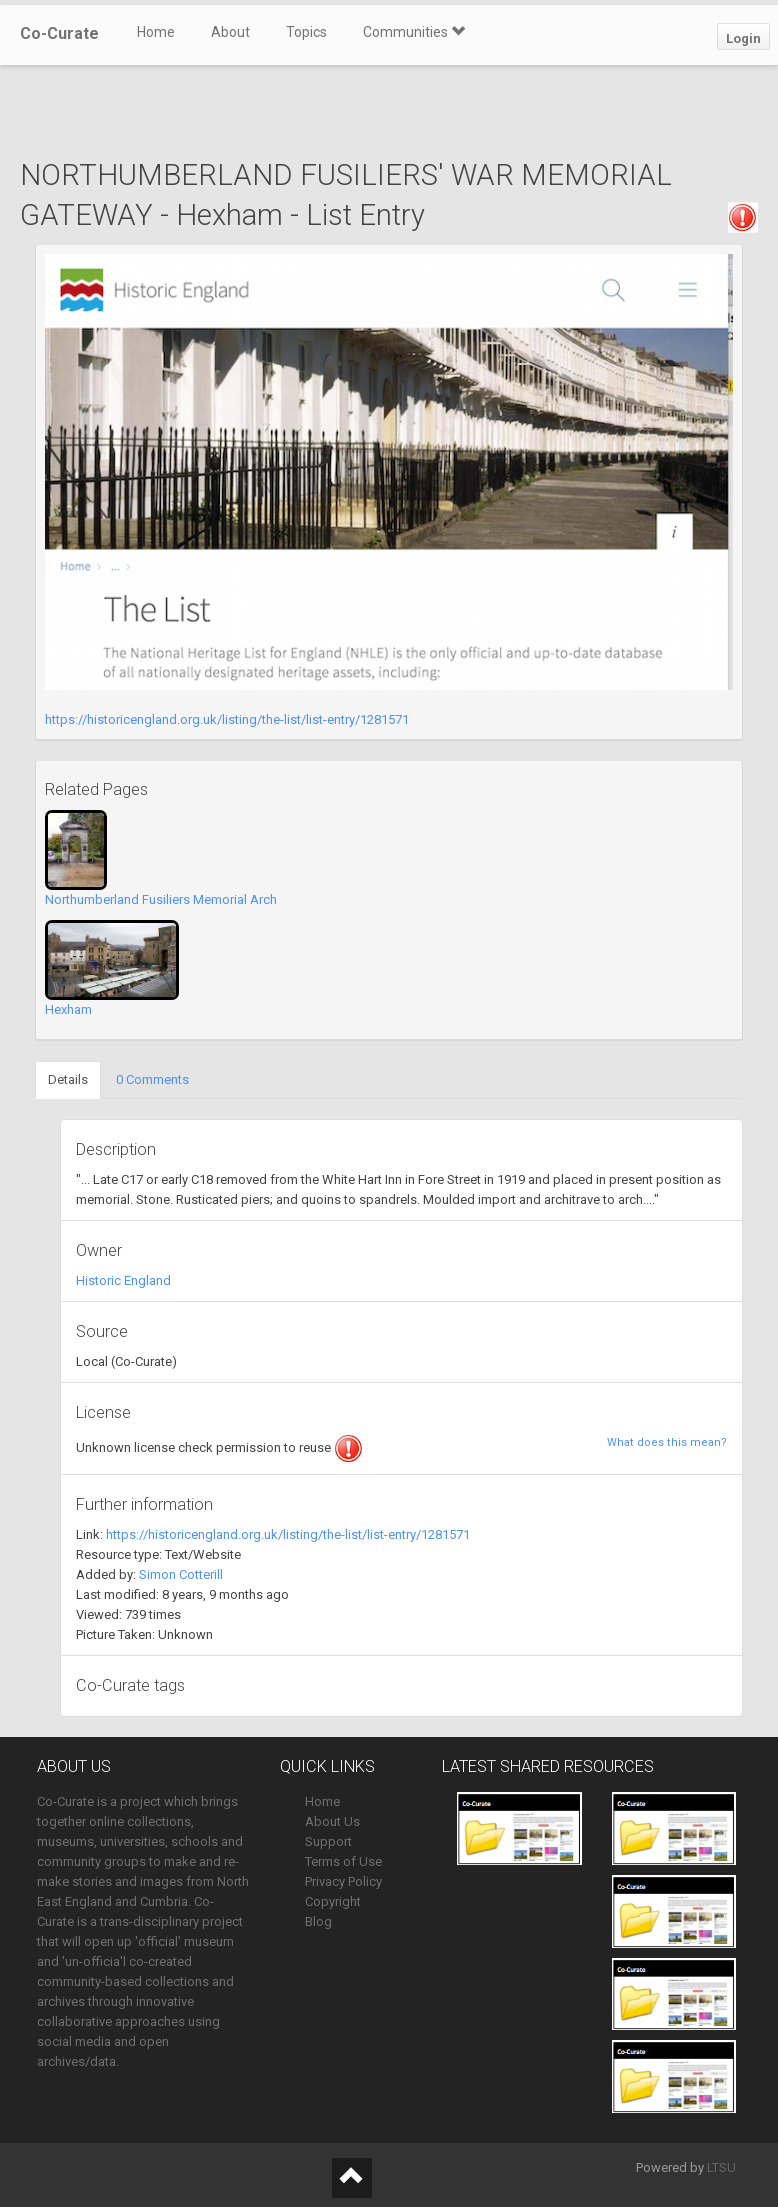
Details (68, 1079)
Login (743, 38)
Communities (414, 32)
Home (156, 32)
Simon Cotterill (181, 1574)
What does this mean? (667, 1442)
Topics (306, 32)
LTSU (721, 2167)
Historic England (123, 1280)
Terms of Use (343, 1861)
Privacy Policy (343, 1881)
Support (328, 1841)
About (230, 32)
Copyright (333, 1901)
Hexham (68, 1009)
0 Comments (152, 1079)
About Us (332, 1821)
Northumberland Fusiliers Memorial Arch (161, 899)
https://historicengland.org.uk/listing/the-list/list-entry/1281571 (227, 719)
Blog (318, 1921)
